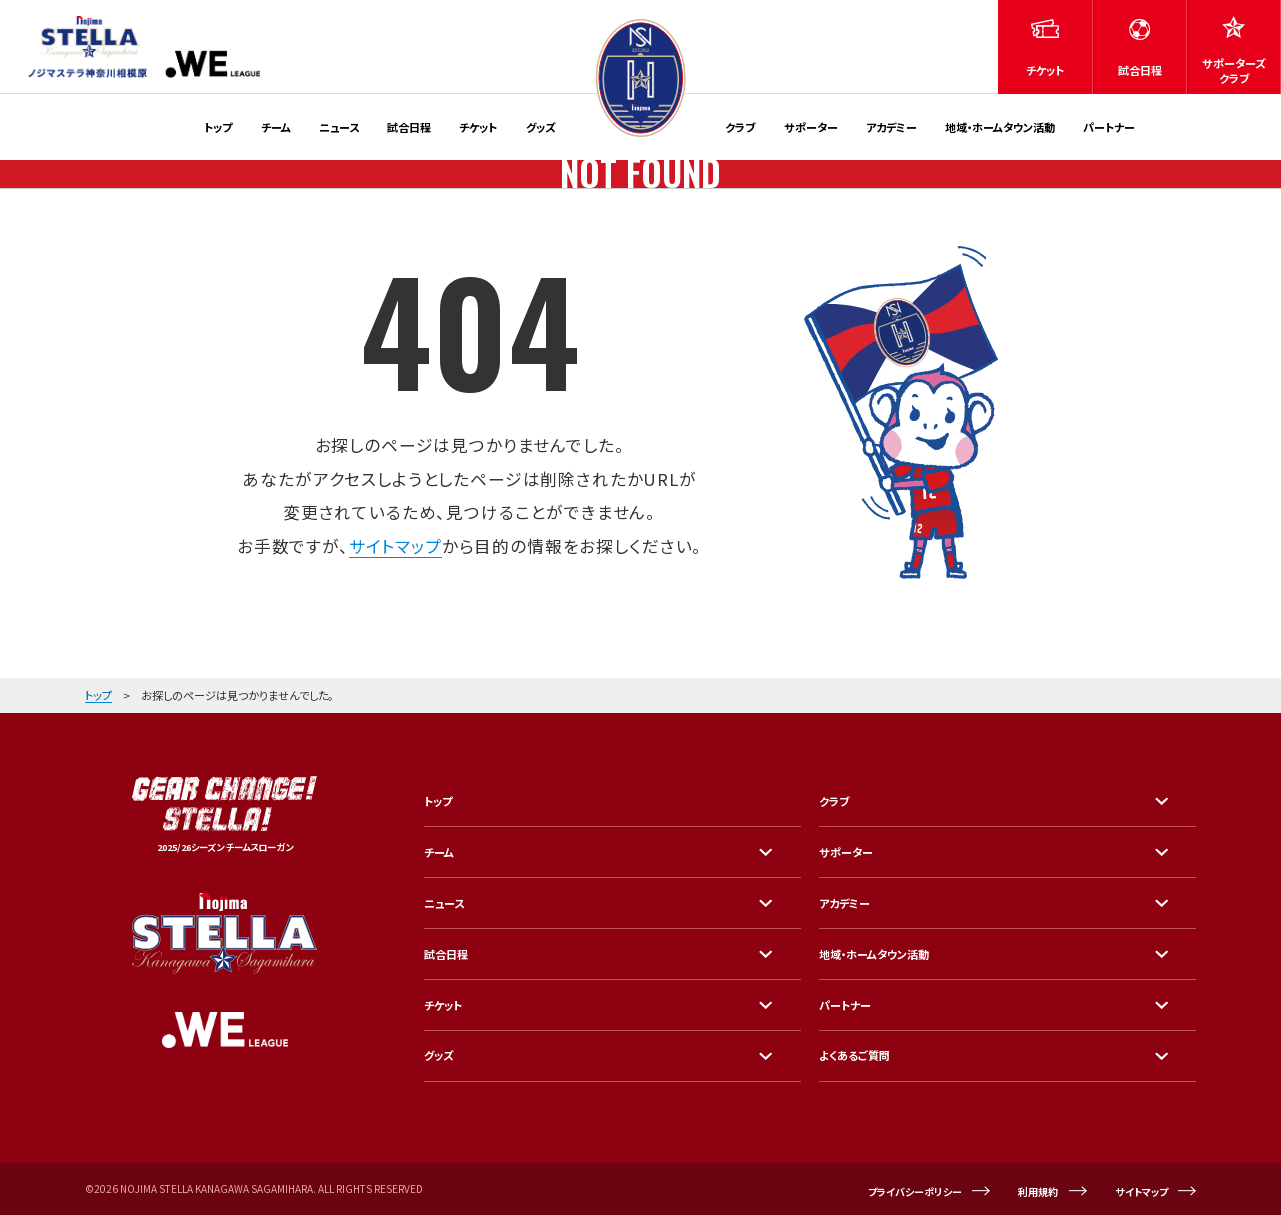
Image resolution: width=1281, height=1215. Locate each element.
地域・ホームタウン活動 (1000, 127)
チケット (478, 127)
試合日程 (409, 127)
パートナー (1109, 127)
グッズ (541, 127)
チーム (276, 127)
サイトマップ (395, 546)
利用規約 (1038, 1191)
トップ (218, 127)
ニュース (339, 127)
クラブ (740, 127)
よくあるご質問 (854, 1055)
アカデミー (891, 127)
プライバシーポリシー (915, 1191)
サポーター (811, 127)
